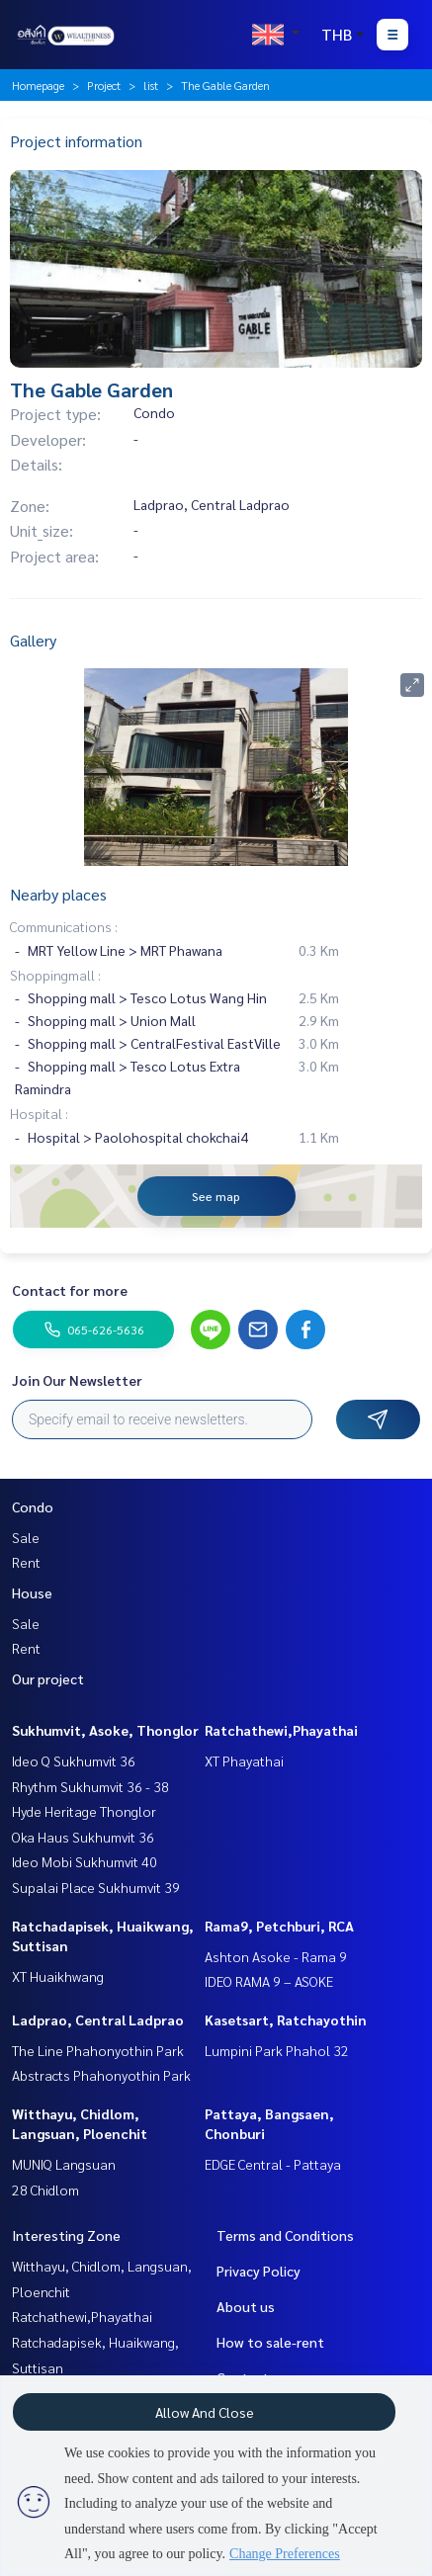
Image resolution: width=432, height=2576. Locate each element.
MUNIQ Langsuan (64, 2164)
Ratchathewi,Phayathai (281, 1730)
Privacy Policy (258, 2270)
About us (245, 2306)
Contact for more (70, 1290)
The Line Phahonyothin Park (98, 2050)
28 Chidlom (45, 2189)
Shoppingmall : (55, 975)
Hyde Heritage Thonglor (84, 1811)
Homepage (38, 85)
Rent (26, 1562)
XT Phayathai (244, 1760)
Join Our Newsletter (77, 1380)
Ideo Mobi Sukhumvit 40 (84, 1861)
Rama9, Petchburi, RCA (279, 1925)
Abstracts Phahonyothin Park (101, 2075)
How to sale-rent (270, 2342)
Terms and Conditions (285, 2235)
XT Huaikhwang (58, 1976)
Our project (48, 1678)
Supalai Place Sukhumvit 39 (96, 1887)
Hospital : (39, 1113)
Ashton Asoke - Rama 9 (276, 1956)
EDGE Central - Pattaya (273, 2164)
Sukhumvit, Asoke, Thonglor (105, 1730)
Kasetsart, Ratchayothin (286, 2019)
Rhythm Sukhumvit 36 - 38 (90, 1786)
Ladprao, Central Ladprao (98, 2019)
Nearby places (58, 894)
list (150, 85)
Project (104, 85)
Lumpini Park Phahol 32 (277, 2050)
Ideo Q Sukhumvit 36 (73, 1760)
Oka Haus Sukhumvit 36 (83, 1837)
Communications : (64, 926)
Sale (26, 1537)
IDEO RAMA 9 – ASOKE (269, 1981)
